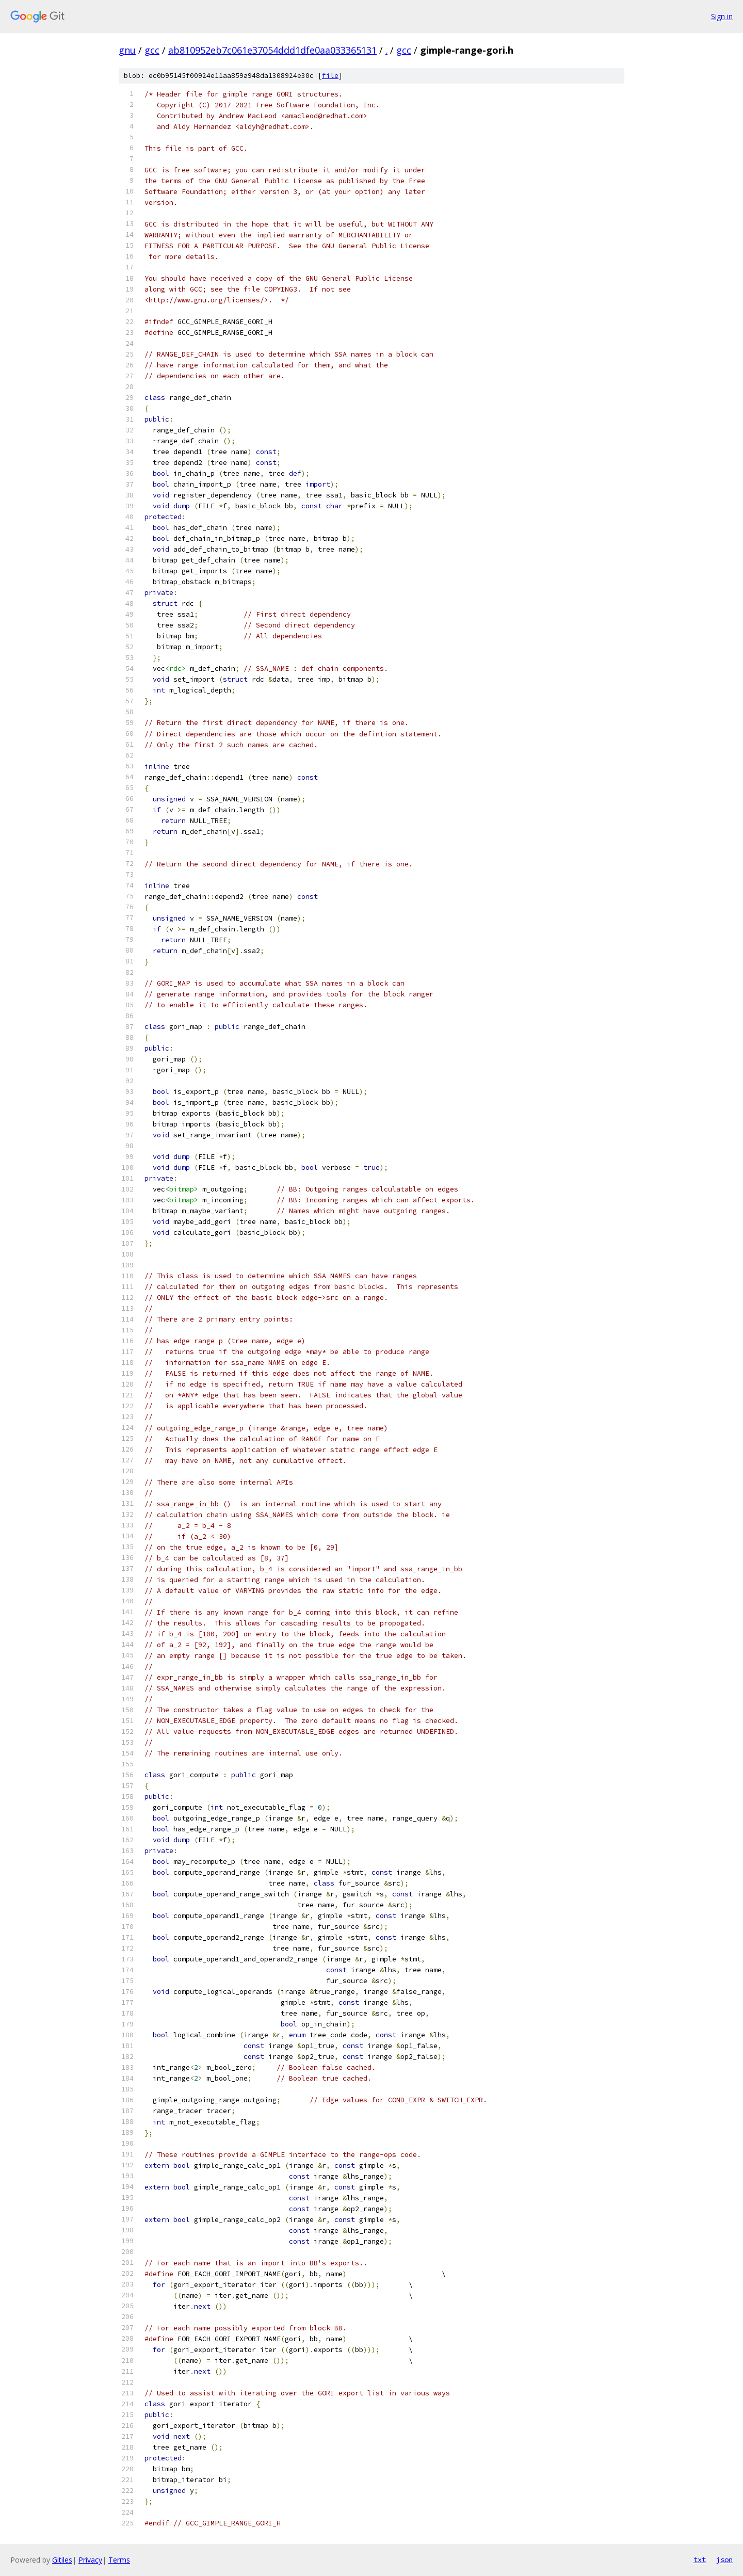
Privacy (90, 2560)
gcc (151, 50)
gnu (127, 50)
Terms (119, 2560)
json (724, 2559)
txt (699, 2559)
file (330, 75)
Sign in (722, 16)
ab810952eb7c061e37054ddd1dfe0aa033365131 (272, 50)
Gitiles (62, 2560)
